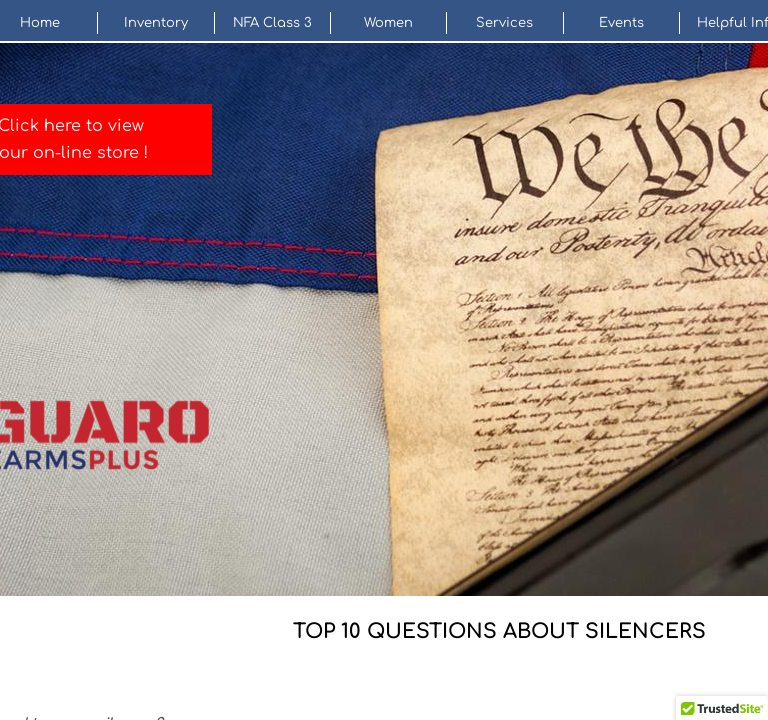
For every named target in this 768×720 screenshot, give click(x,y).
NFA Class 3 (272, 23)
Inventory (156, 23)
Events (621, 23)
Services (504, 23)
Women (388, 23)
